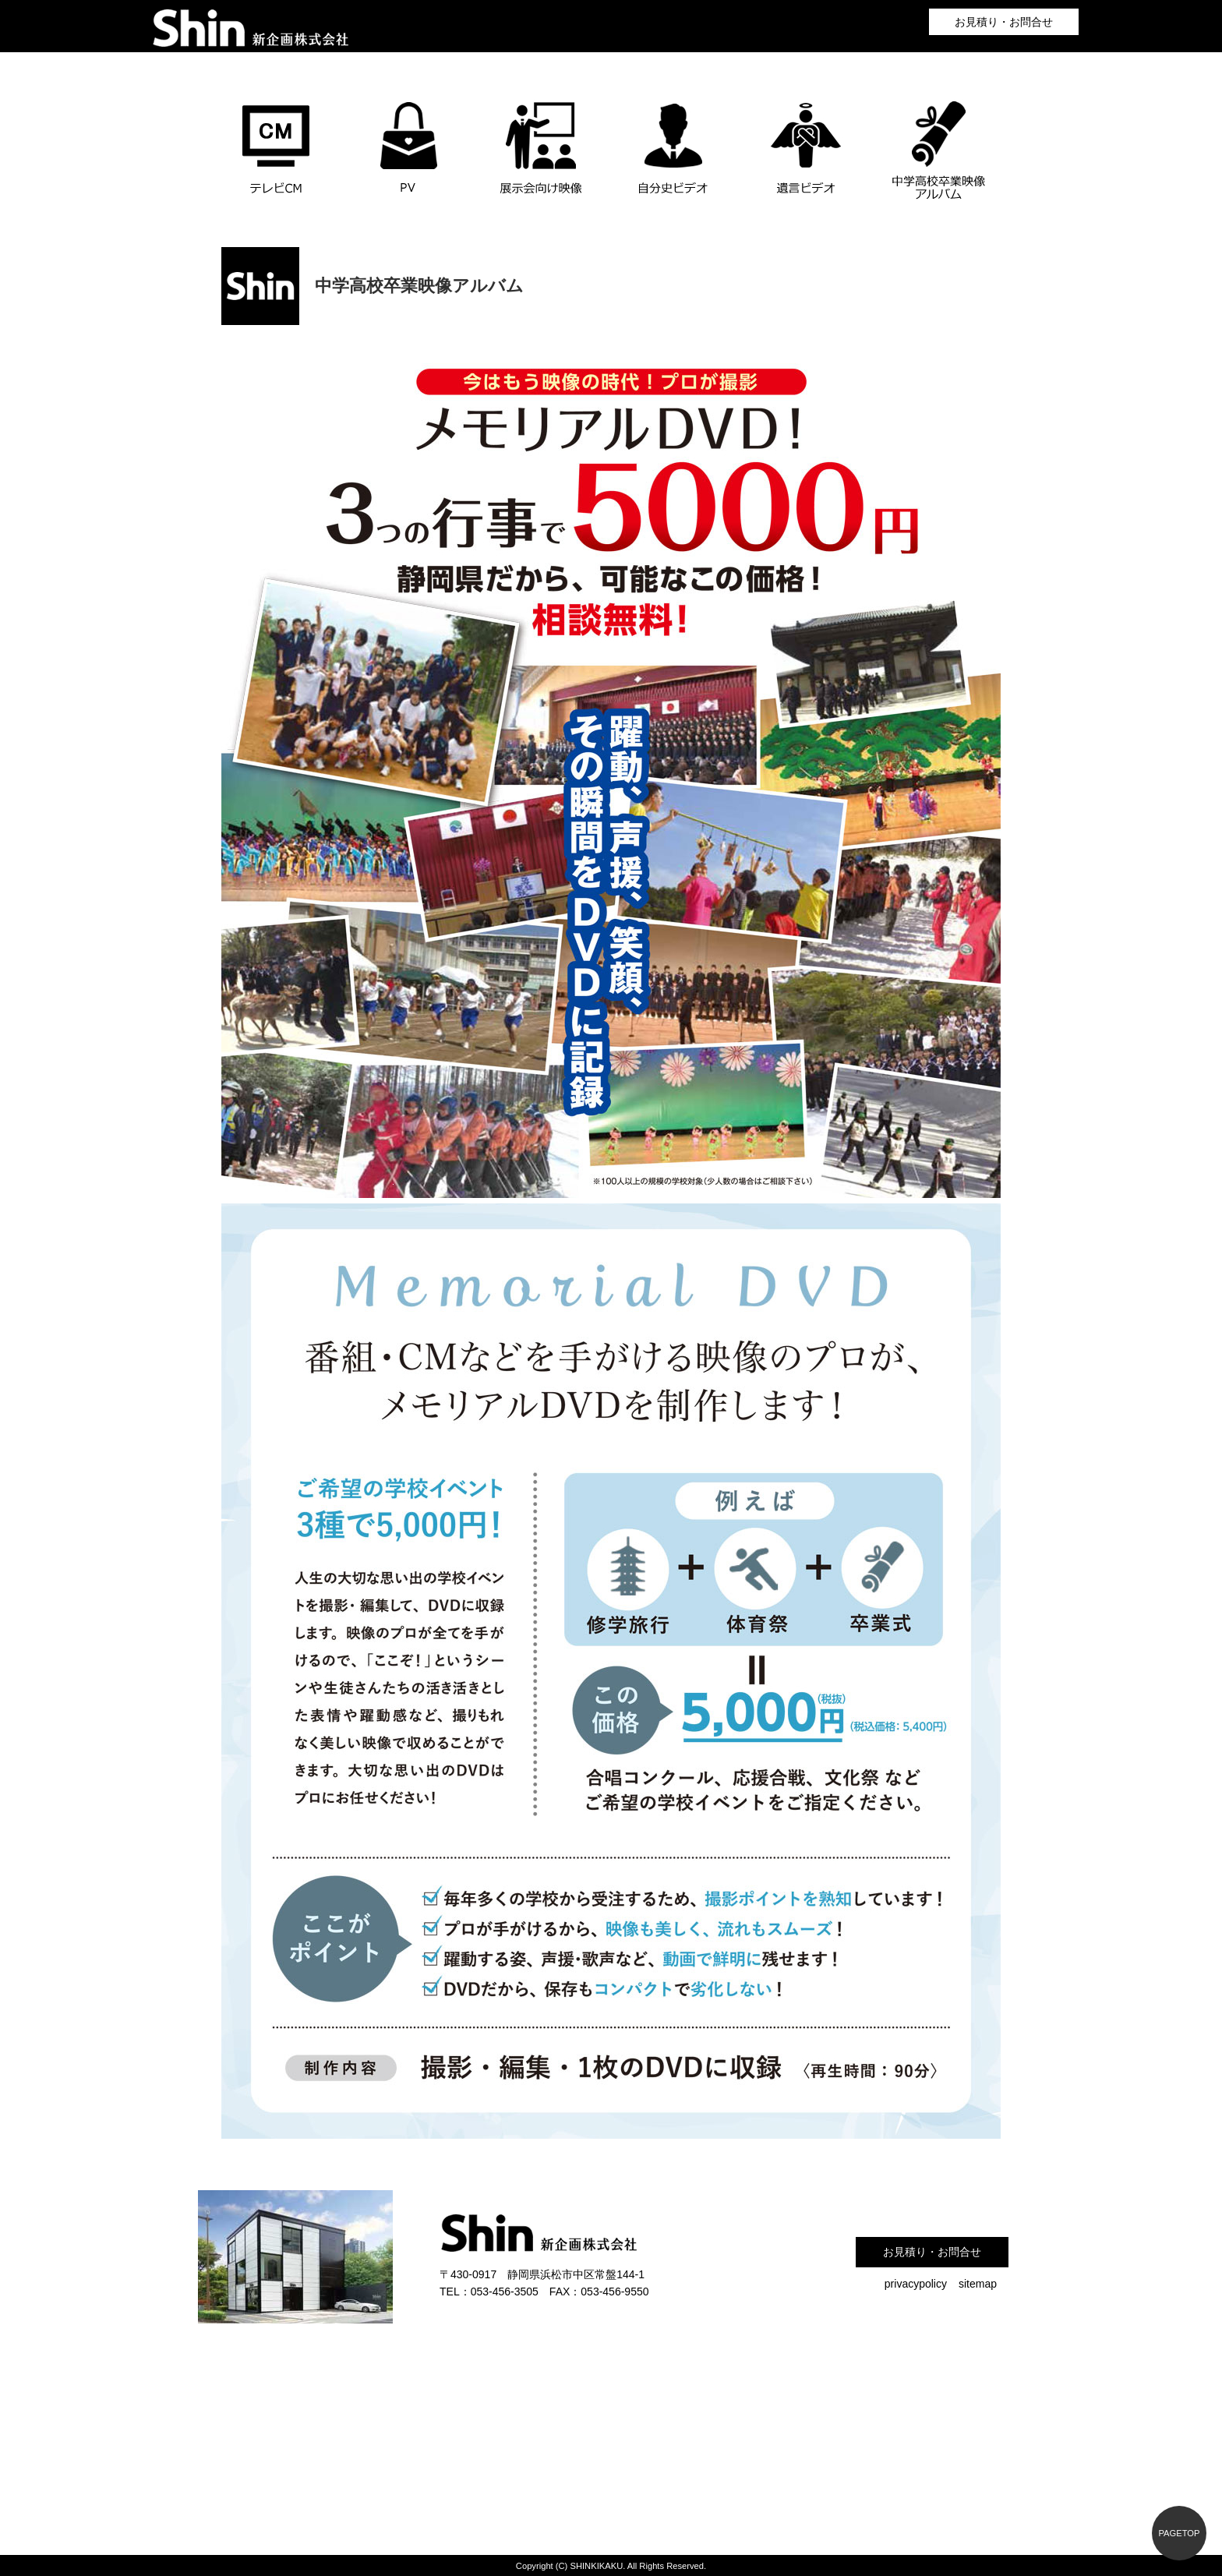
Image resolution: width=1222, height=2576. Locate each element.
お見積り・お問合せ (1004, 22)
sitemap (978, 2283)
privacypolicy (916, 2283)
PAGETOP (1178, 2533)
